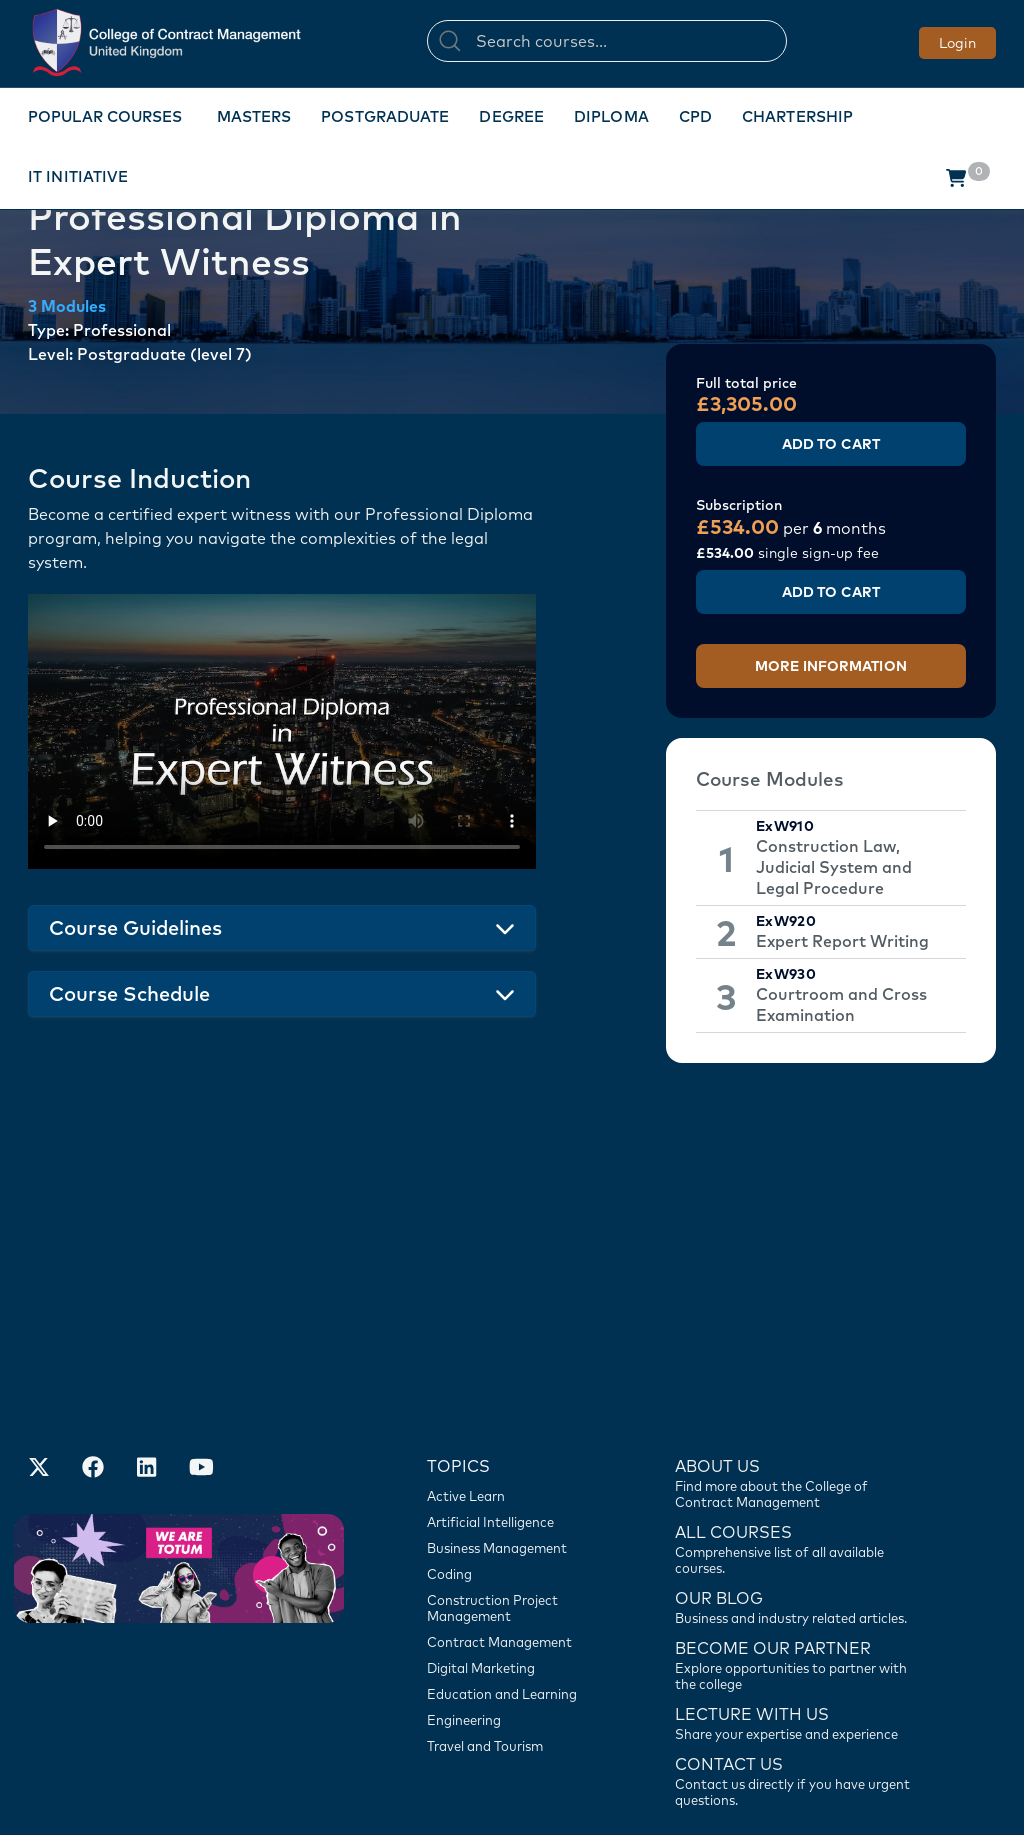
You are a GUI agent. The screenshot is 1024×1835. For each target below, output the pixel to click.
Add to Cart (831, 444)
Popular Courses (105, 116)
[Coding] (516, 1445)
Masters (254, 116)
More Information (831, 666)
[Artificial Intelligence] (516, 1393)
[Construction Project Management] (516, 1479)
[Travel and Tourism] (516, 1617)
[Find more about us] (797, 1353)
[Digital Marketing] (516, 1539)
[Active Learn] (516, 1367)
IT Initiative (78, 176)
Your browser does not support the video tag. (282, 731)
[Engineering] (516, 1591)
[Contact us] (797, 1477)
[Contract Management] (516, 1513)
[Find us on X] (39, 1341)
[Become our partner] (797, 1535)
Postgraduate (385, 116)
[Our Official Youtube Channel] (201, 1341)
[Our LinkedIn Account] (147, 1341)
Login (957, 43)
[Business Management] (516, 1419)
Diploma (611, 116)
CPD (695, 116)
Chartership (797, 116)
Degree (511, 116)
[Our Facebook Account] (93, 1341)
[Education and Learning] (516, 1565)
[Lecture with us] (797, 1593)
